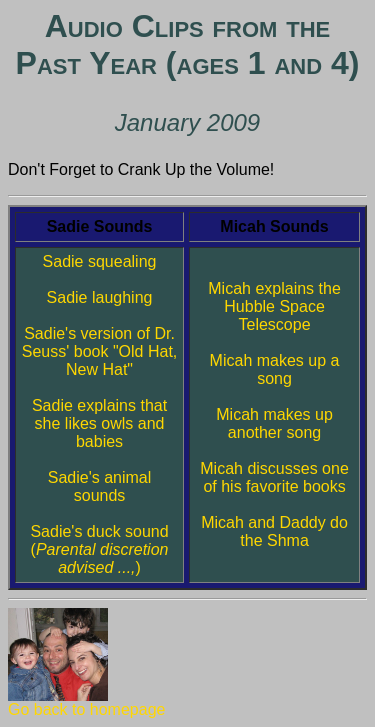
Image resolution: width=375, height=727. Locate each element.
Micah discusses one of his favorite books (274, 477)
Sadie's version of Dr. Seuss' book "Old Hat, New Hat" (99, 351)
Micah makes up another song (274, 423)
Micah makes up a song (275, 369)
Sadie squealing (100, 261)
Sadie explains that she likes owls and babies (99, 423)
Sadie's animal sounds (100, 486)
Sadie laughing (100, 297)
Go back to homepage (86, 702)
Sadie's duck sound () (99, 549)
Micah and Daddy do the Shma (274, 531)
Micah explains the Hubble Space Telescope (274, 306)
